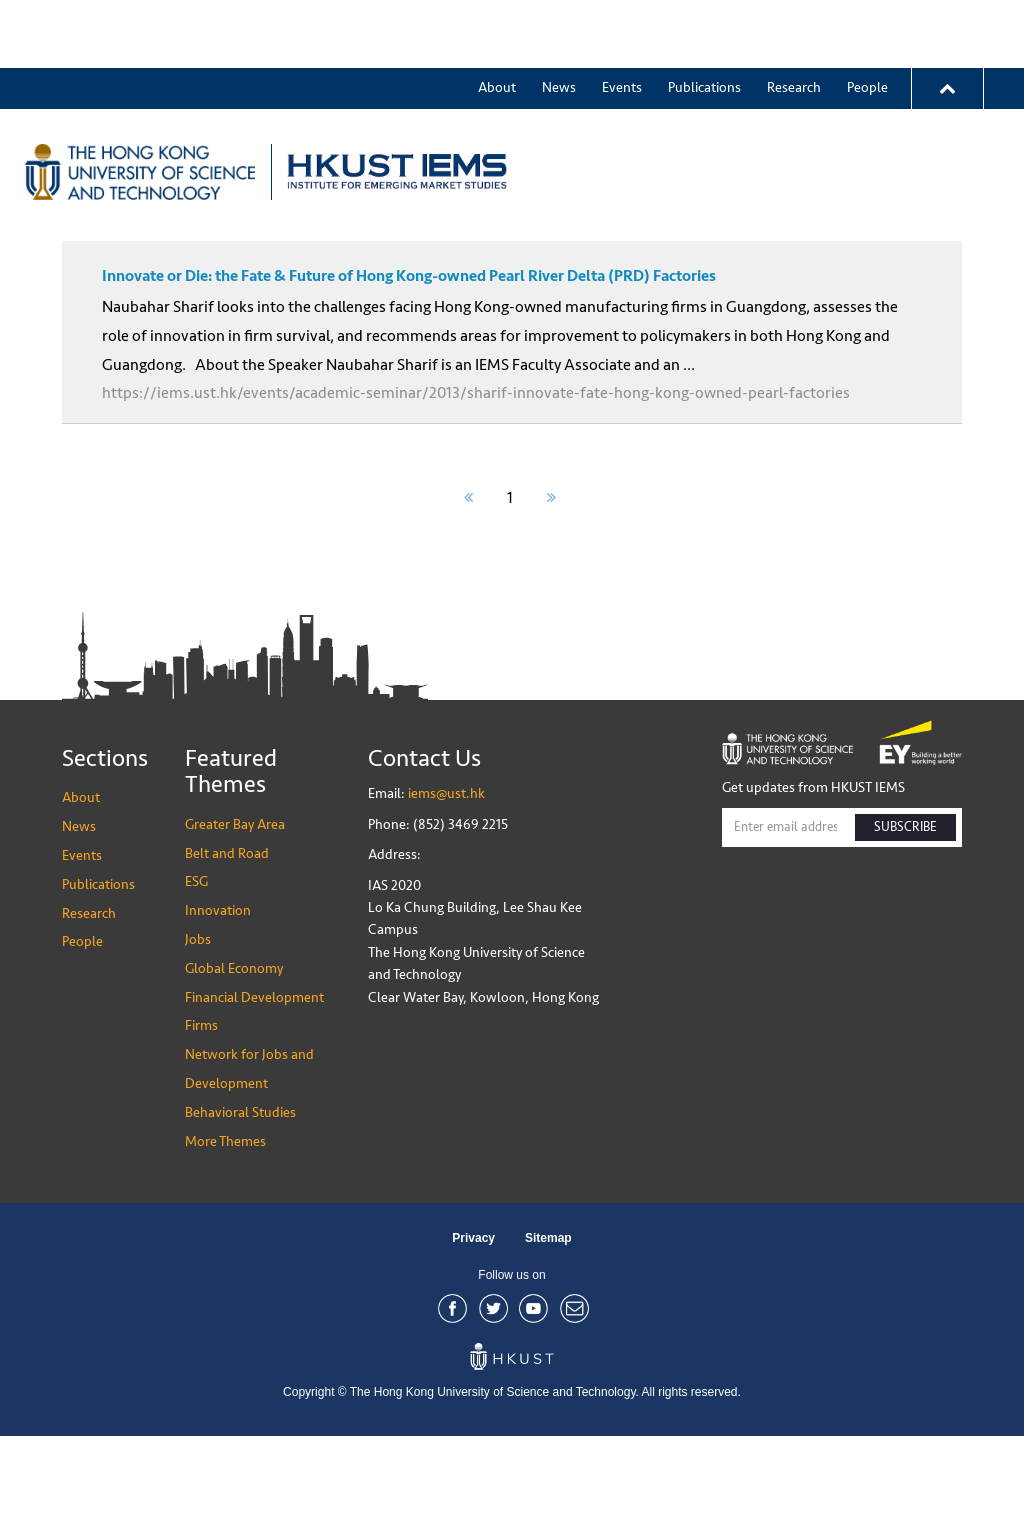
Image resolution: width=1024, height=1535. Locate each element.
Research (794, 19)
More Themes (858, 104)
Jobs (198, 1038)
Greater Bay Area (722, 104)
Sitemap (548, 1337)
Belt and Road (227, 952)
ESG (196, 980)
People (867, 19)
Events (622, 19)
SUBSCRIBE (905, 926)
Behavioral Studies (240, 1211)
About (497, 19)
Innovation (218, 1009)
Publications (704, 19)
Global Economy (234, 1067)
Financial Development (254, 1096)
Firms (201, 1124)
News (559, 19)
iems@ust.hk (446, 892)
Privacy (473, 1337)
